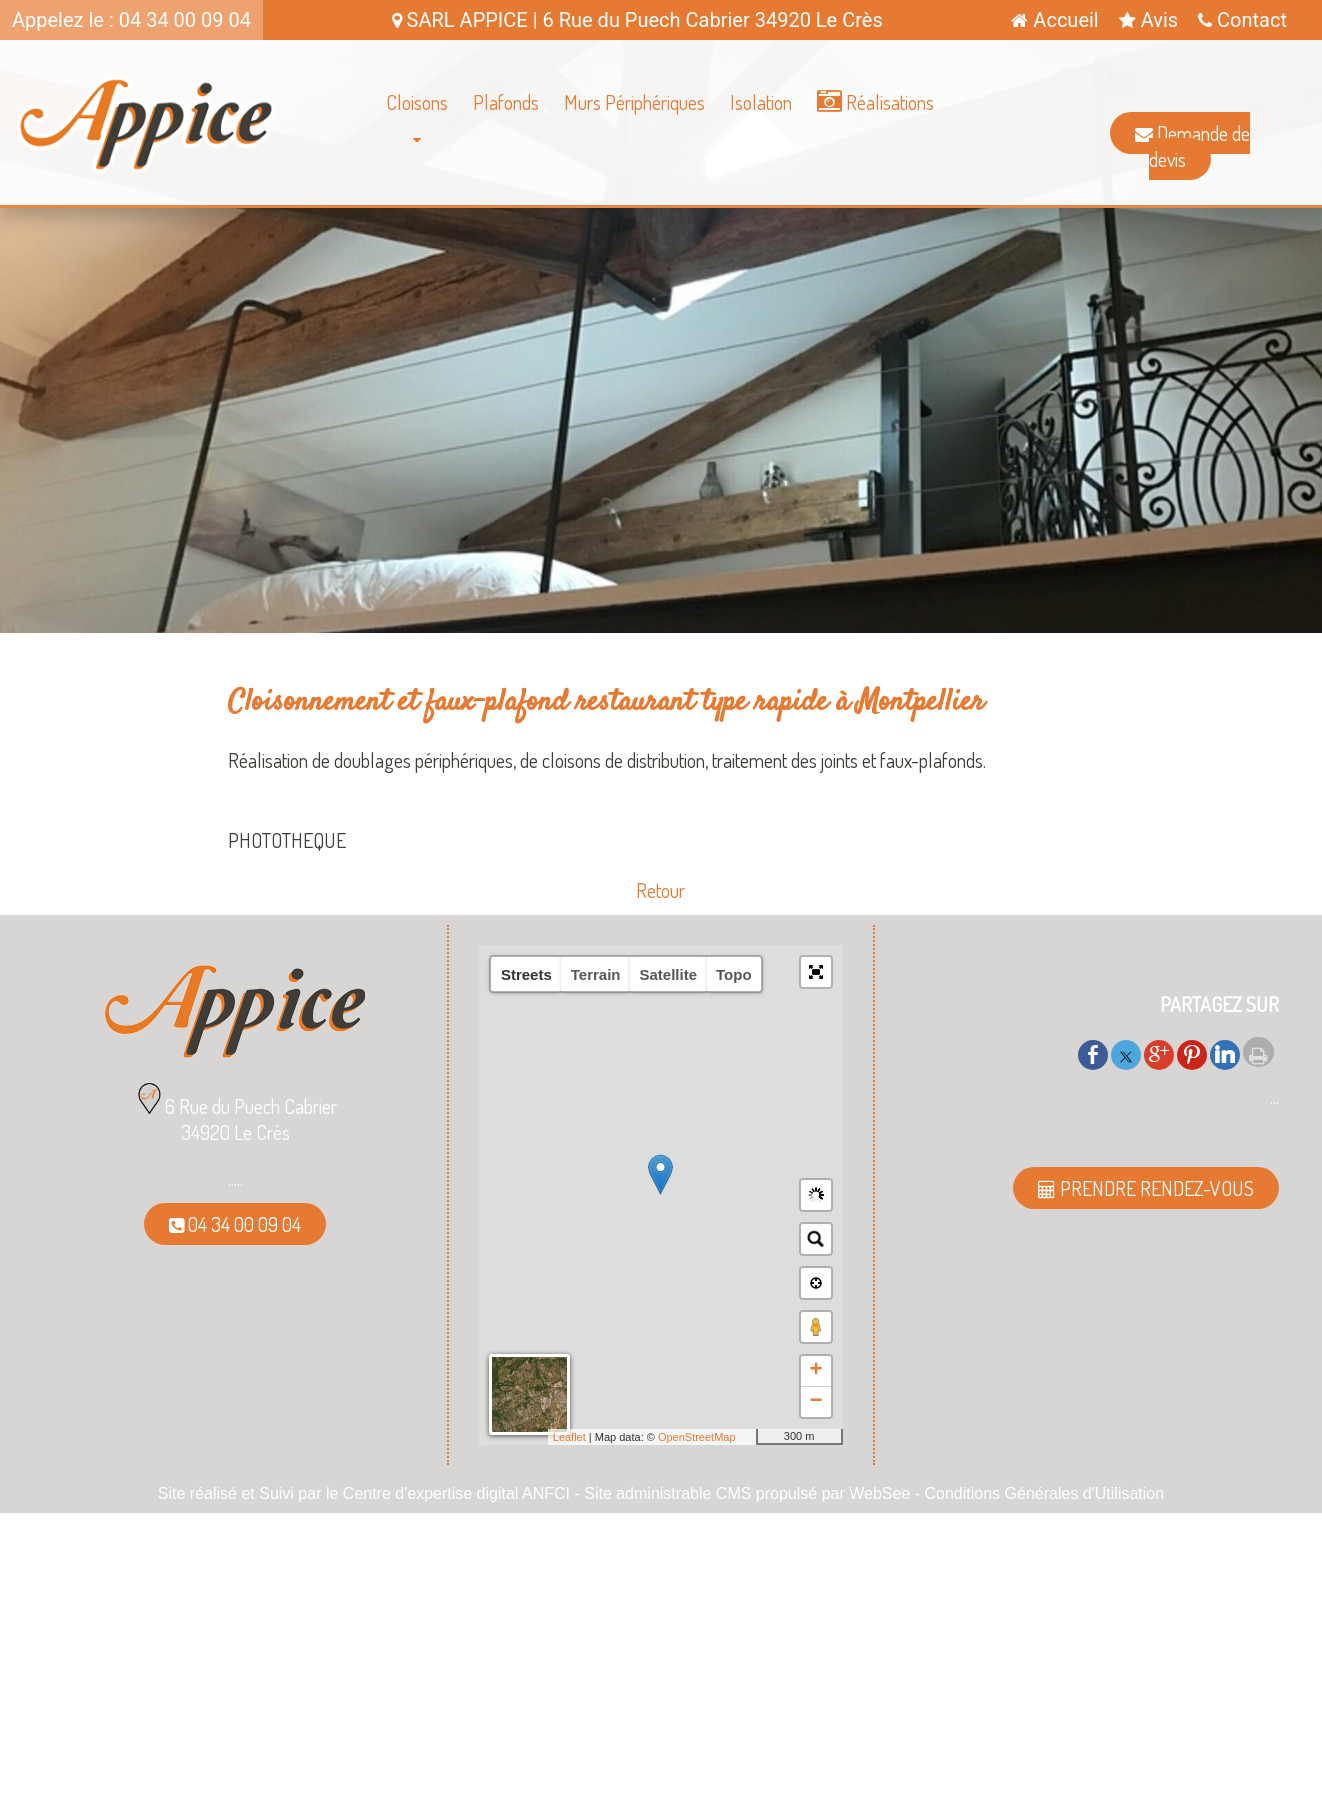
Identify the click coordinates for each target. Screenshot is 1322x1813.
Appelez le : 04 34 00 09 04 (131, 20)
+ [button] (815, 1371)
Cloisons (417, 102)
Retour (660, 890)
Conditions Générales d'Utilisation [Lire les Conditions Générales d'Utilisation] (1045, 1493)
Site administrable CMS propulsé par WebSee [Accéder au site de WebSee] (747, 1493)
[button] (816, 972)
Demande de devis (1192, 146)
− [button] (815, 1402)
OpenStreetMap (697, 1437)
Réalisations (875, 102)
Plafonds (506, 102)
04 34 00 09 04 (235, 1224)
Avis (1148, 20)
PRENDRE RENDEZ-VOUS (1146, 1188)
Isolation (761, 102)
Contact (1242, 20)
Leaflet (569, 1437)
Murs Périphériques (634, 102)
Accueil (1054, 20)
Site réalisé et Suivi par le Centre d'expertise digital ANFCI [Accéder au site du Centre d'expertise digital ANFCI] (364, 1493)
